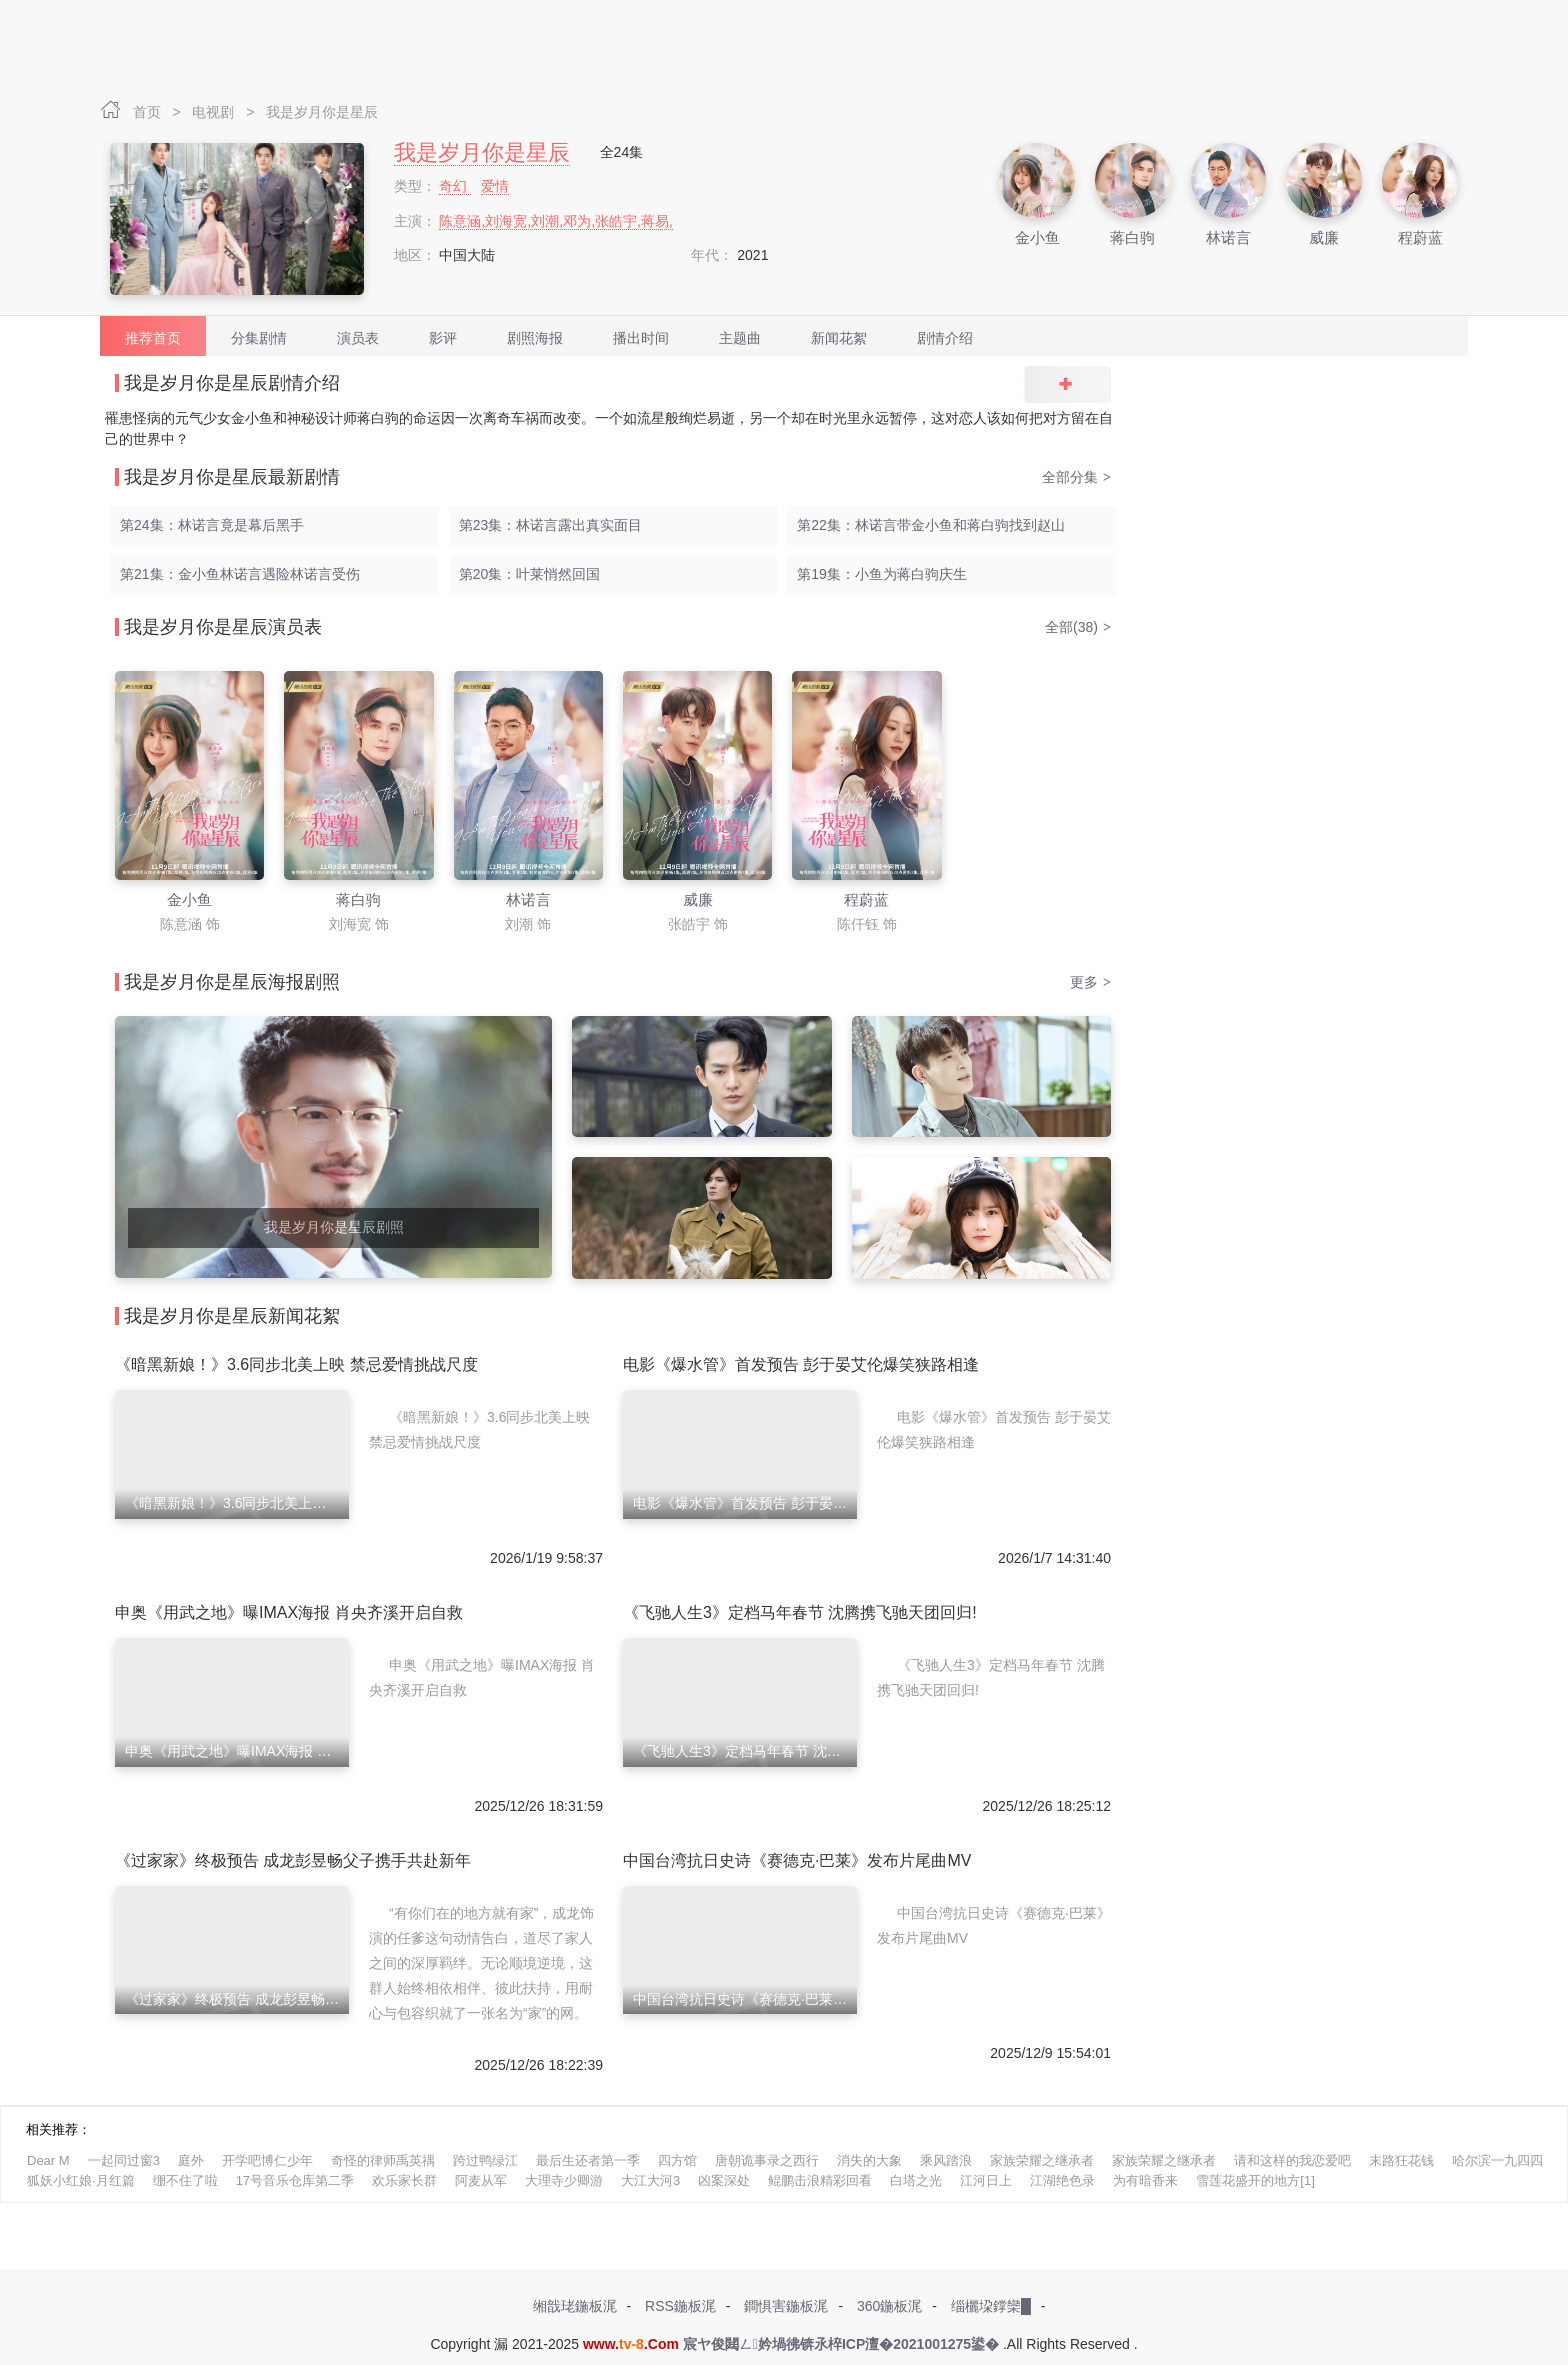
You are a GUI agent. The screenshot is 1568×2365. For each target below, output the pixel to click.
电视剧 (215, 112)
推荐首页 (153, 338)
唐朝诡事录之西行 (767, 2160)
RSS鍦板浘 (680, 2306)
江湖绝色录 (1062, 2180)
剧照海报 (535, 338)
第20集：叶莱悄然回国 (530, 574)
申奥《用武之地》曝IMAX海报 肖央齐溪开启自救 (289, 1612)
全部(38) (1078, 627)
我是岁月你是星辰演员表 (223, 627)
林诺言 (1228, 237)
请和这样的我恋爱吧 (1292, 2160)
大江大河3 (650, 2180)
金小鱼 (1037, 237)
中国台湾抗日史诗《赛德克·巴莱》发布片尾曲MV (797, 1860)
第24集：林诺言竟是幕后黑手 (212, 525)
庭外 (191, 2160)
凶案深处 (724, 2180)
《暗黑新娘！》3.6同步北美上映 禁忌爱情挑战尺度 (296, 1364)
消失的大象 (869, 2160)
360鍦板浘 (889, 2306)
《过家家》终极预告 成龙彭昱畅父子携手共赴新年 (293, 1860)
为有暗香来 (1145, 2180)
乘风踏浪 (946, 2160)
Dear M (48, 2160)
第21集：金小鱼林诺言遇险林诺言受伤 (240, 574)
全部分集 (1076, 477)
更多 (1090, 982)
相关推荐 (52, 2129)
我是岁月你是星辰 (322, 112)
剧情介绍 (945, 338)
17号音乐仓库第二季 (295, 2180)
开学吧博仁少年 (267, 2160)
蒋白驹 (1132, 237)
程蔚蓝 (1420, 237)
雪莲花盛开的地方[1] (1255, 2180)
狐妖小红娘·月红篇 (81, 2180)
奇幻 (455, 186)
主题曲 (740, 338)
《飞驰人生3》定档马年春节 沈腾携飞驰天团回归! (800, 1612)
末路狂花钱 (1401, 2160)
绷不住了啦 (185, 2180)
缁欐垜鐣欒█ (991, 2306)
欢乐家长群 (404, 2180)
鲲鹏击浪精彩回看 (820, 2180)
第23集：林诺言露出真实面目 (551, 525)
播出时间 (641, 338)
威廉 (1324, 237)
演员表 (358, 338)
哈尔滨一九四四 (1497, 2160)
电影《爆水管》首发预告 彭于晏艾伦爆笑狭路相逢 (801, 1364)
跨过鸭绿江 (485, 2160)
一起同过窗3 (124, 2160)
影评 (443, 338)
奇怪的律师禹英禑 (383, 2160)
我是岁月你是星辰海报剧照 (232, 982)
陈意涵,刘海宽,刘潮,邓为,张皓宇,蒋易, (555, 221)
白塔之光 (916, 2180)
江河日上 (986, 2180)
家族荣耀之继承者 (1042, 2160)
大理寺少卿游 (564, 2180)
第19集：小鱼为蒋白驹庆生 (882, 574)
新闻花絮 (839, 338)
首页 (149, 112)
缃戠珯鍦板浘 (575, 2306)
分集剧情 (259, 338)
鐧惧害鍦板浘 (786, 2306)
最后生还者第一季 (588, 2160)
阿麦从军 (481, 2180)
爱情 (495, 186)
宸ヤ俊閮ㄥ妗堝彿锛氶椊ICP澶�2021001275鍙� (841, 2344)
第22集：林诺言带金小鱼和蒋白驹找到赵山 (931, 525)
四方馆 (677, 2160)
